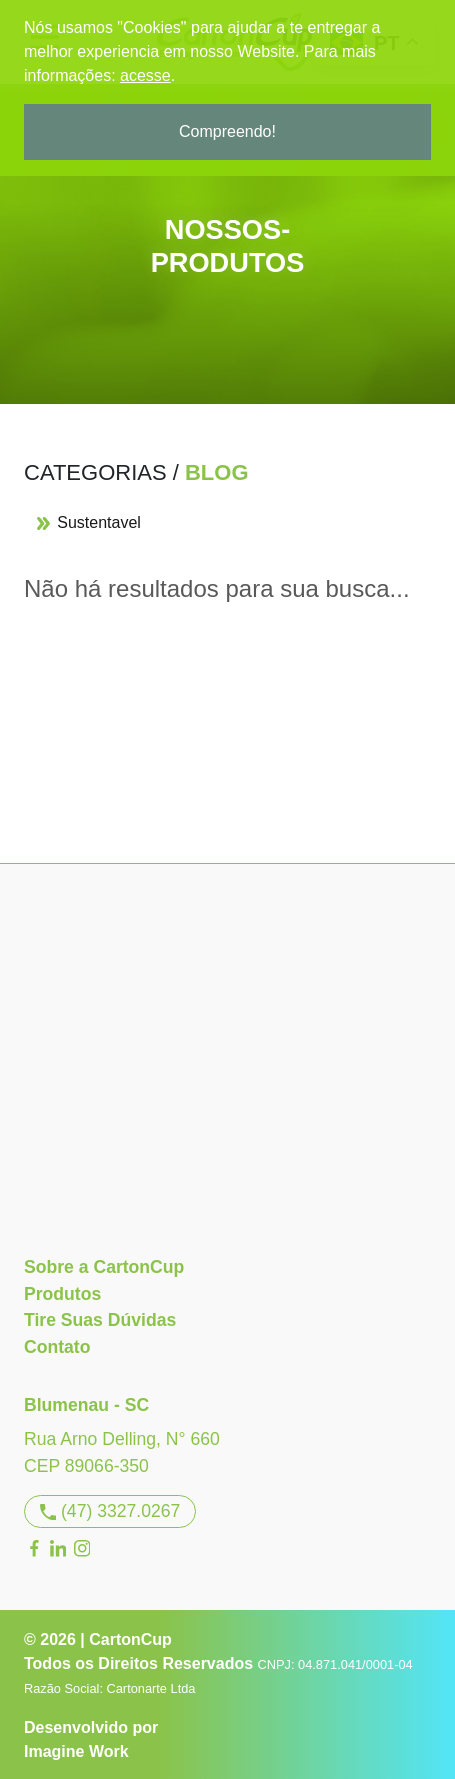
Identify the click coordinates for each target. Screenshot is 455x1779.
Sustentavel (88, 522)
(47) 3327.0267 (110, 1511)
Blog (217, 472)
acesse (145, 75)
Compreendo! (227, 131)
